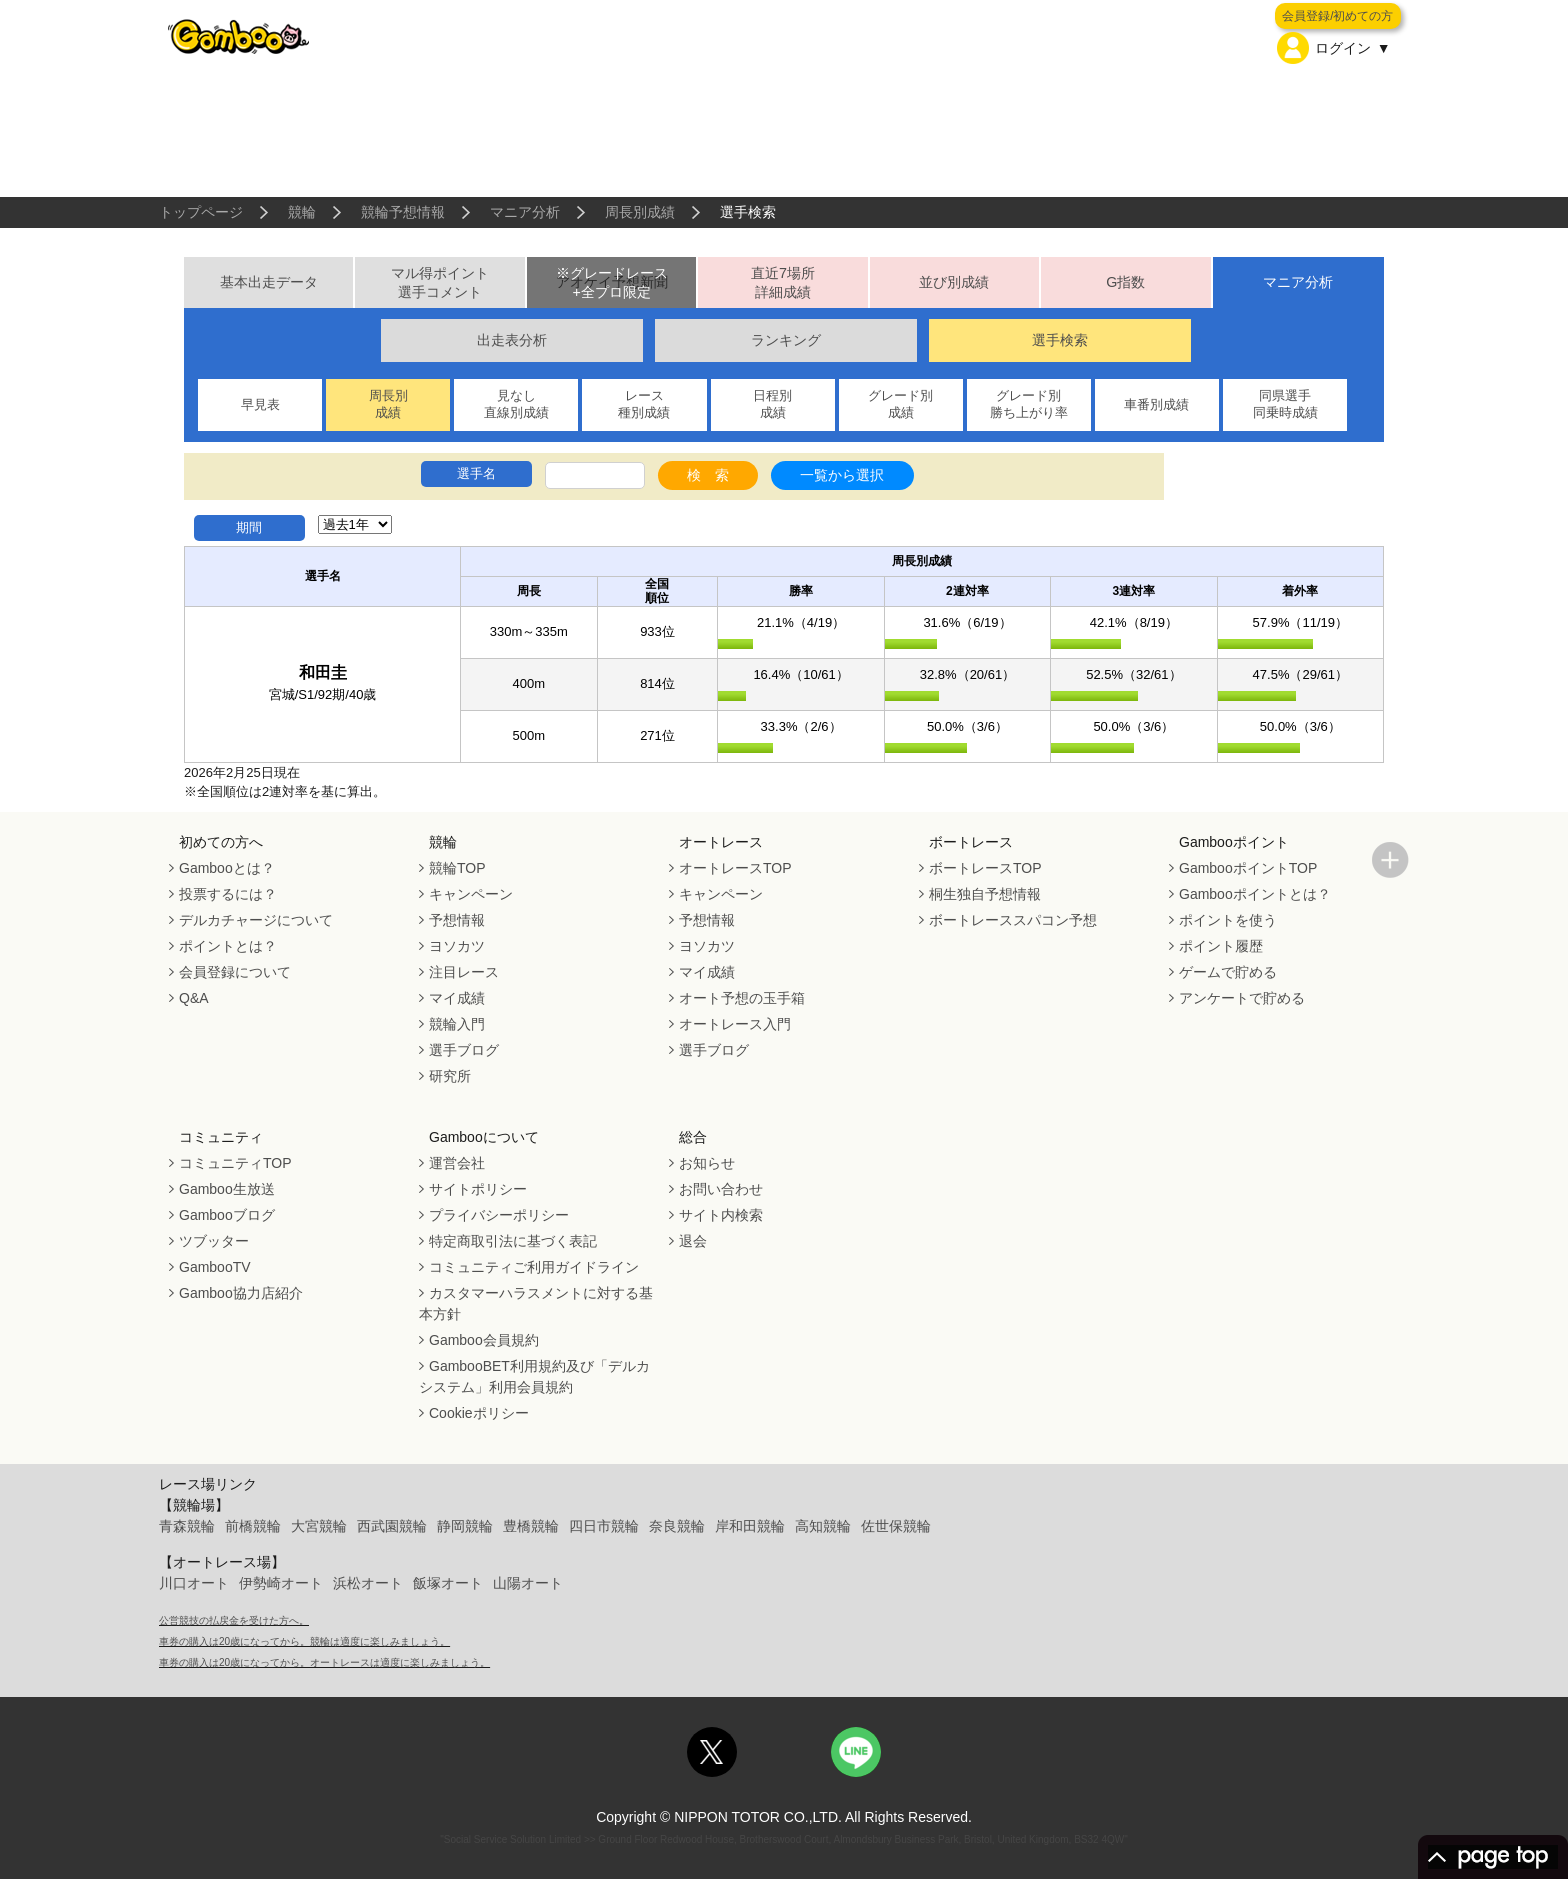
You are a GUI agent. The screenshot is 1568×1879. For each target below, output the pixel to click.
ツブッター (214, 1241)
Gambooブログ (227, 1215)
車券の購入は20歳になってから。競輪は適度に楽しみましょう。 (304, 1641)
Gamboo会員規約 (484, 1340)
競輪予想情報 (403, 212)
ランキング (786, 340)
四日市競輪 (604, 1526)
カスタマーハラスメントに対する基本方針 (536, 1303)
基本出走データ (269, 282)
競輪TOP (457, 868)
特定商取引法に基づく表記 (513, 1241)
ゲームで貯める (1228, 972)
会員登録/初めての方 (1337, 16)
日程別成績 (772, 404)
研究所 (450, 1076)
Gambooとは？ (227, 868)
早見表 (260, 404)
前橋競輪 (253, 1526)
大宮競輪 (319, 1526)
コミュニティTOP (235, 1163)
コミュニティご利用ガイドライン (534, 1267)
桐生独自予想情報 (985, 894)
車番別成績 (1156, 404)
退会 (693, 1241)
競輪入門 (457, 1024)
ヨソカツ (457, 946)
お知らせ (707, 1163)
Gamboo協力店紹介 (241, 1293)
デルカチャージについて (256, 920)
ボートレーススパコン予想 (1013, 920)
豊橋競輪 (531, 1526)
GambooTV (215, 1267)
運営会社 (457, 1163)
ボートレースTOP (985, 868)
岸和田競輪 (750, 1526)
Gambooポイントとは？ (1255, 894)
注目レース (464, 972)
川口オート (194, 1583)
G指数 (1125, 282)
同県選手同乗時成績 (1285, 404)
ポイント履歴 (1221, 946)
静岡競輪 (465, 1526)
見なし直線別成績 (516, 404)
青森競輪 (187, 1526)
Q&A (194, 998)
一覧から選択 (842, 475)
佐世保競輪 (896, 1526)
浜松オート (368, 1583)
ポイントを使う (1228, 920)
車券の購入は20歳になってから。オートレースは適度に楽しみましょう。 (324, 1662)
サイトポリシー (478, 1189)
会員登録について (235, 972)
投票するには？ (228, 894)
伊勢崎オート (281, 1583)
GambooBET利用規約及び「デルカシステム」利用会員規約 (534, 1376)
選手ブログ (464, 1050)
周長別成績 (640, 212)
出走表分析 (512, 340)
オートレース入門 (735, 1024)
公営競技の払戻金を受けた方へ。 (234, 1620)
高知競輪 (823, 1526)
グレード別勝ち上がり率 (1029, 404)
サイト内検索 (721, 1215)
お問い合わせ (721, 1189)
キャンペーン (471, 894)
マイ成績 (457, 998)
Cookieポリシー (479, 1413)
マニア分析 (525, 212)
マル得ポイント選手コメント (440, 282)
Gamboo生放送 (227, 1189)
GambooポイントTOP (1248, 868)
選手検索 (1060, 340)
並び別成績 (954, 282)
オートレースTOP (735, 868)
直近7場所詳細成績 (783, 282)
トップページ (201, 212)
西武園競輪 (392, 1526)
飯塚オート (448, 1583)
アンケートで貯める (1242, 998)
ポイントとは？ (228, 946)
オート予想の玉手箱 (742, 998)
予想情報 (457, 920)
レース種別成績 (644, 404)
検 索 (708, 475)
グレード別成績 (900, 404)
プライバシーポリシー (499, 1215)
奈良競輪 (677, 1526)
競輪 (302, 212)
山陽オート (528, 1583)
